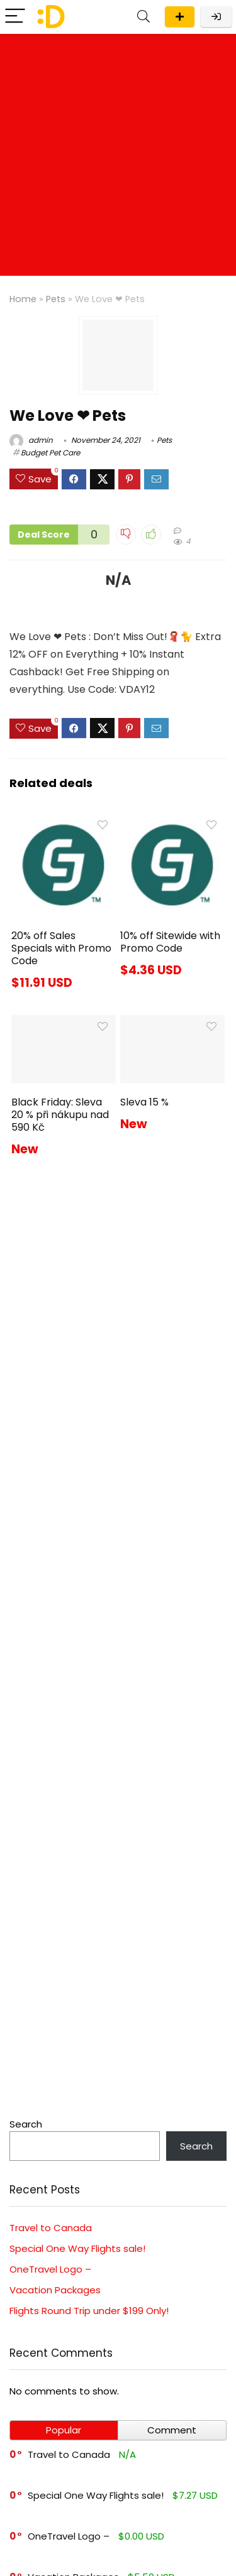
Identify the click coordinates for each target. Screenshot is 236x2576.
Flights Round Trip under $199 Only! (89, 2310)
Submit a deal (180, 16)
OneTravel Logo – (50, 2269)
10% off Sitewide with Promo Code (170, 941)
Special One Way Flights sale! (77, 2248)
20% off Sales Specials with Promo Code (61, 948)
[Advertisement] (118, 158)
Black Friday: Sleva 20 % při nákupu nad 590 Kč (60, 1114)
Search (25, 2124)
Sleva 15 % (144, 1102)
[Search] (143, 16)
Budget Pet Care (50, 452)
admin (31, 440)
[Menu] (15, 16)
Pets (55, 299)
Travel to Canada (50, 2227)
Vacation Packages (55, 2289)
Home (23, 299)
